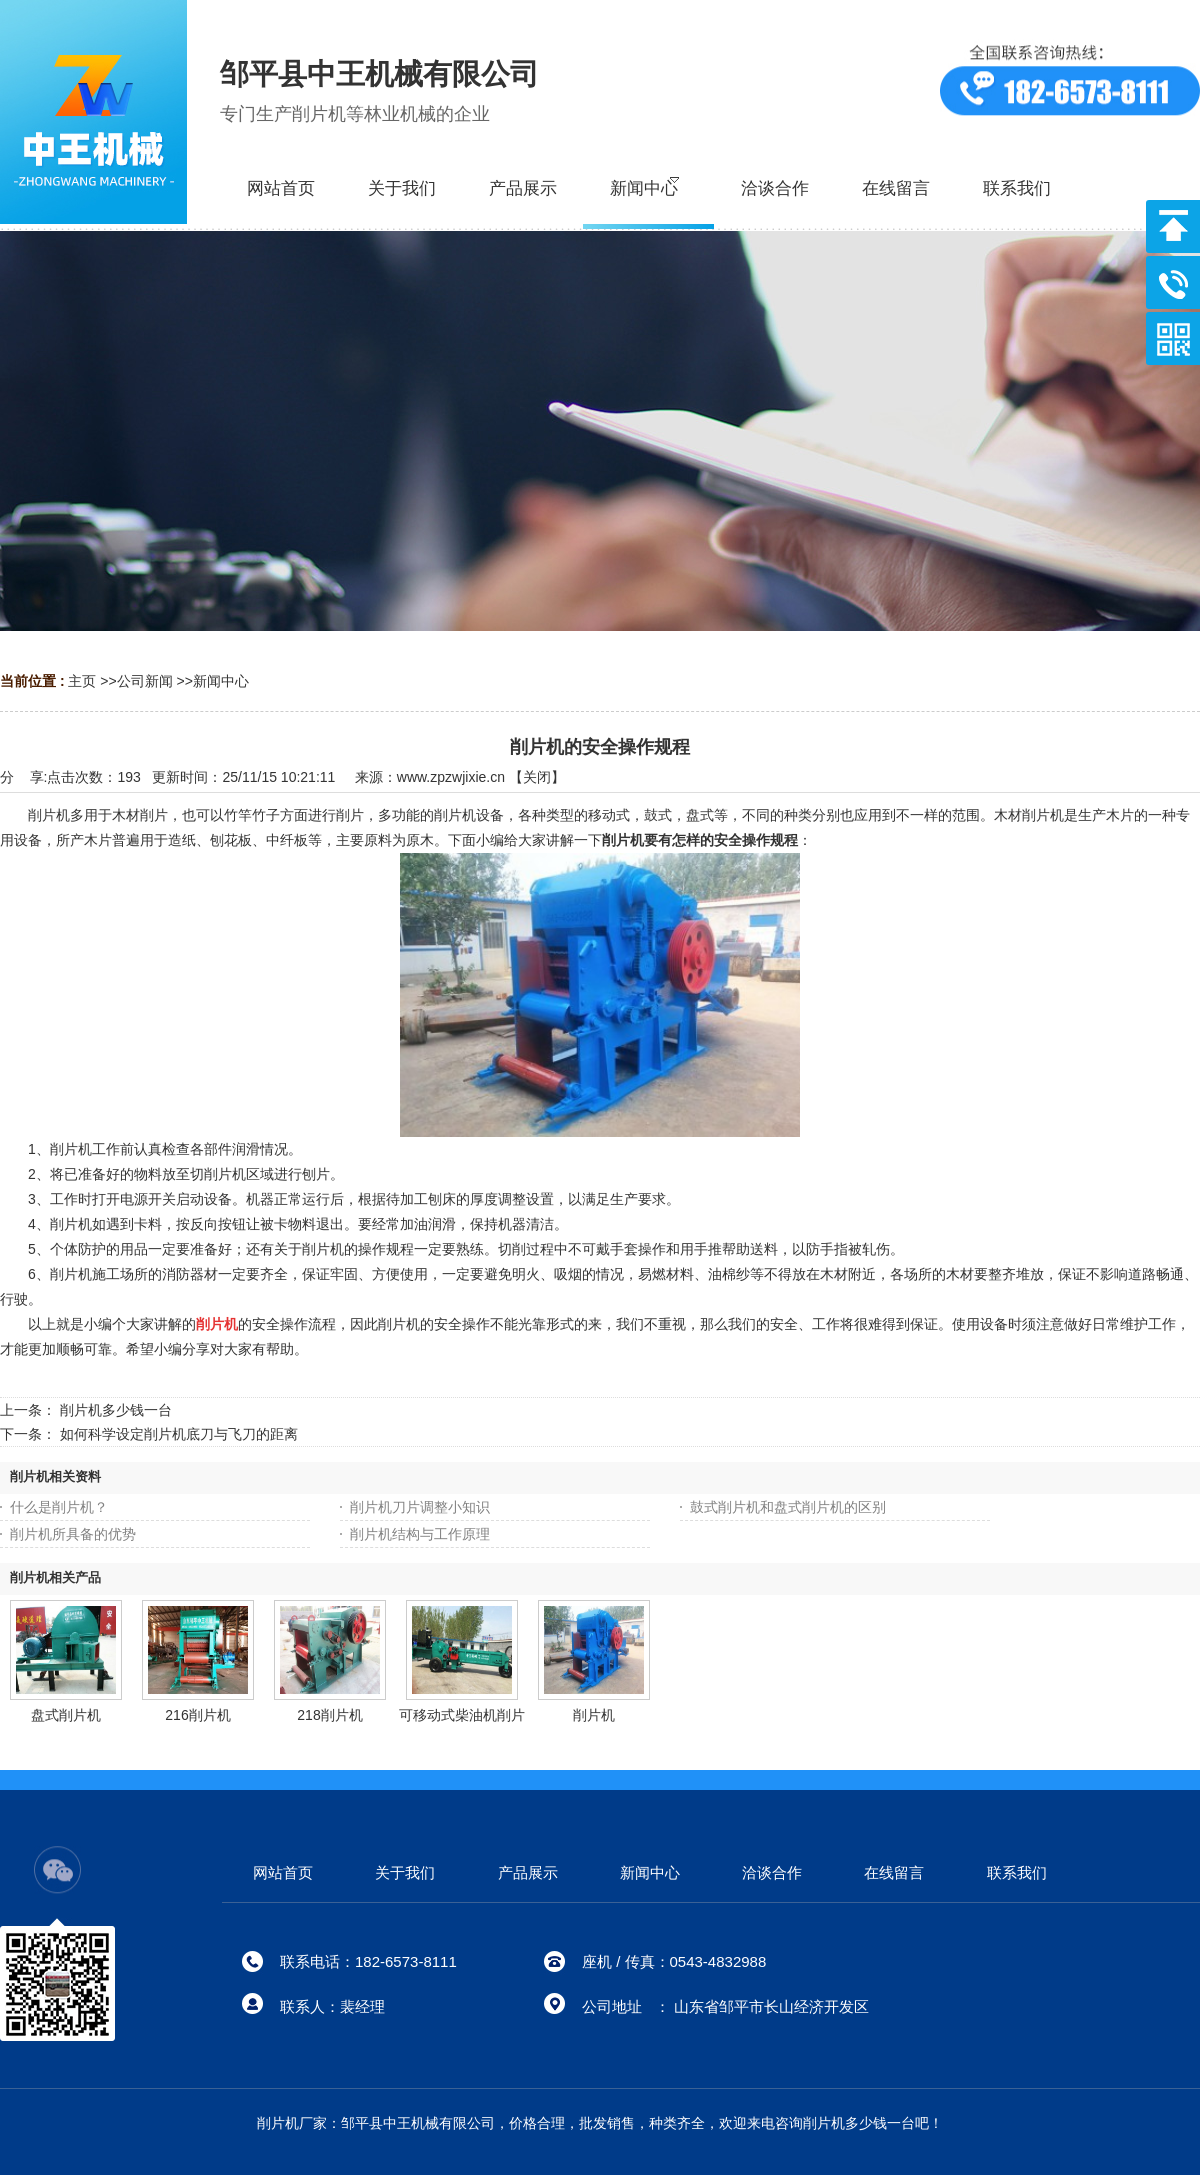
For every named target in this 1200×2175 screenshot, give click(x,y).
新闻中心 (221, 681)
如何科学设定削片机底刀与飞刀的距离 (179, 1434)
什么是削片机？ (59, 1507)
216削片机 (197, 1715)
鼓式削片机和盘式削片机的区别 (788, 1507)
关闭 (537, 777)
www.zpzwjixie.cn (451, 777)
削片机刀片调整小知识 (420, 1507)
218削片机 (329, 1715)
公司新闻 (145, 681)
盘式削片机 (66, 1715)
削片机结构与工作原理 (420, 1534)
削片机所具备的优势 (73, 1534)
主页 (82, 681)
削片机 (594, 1715)
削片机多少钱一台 (116, 1410)
